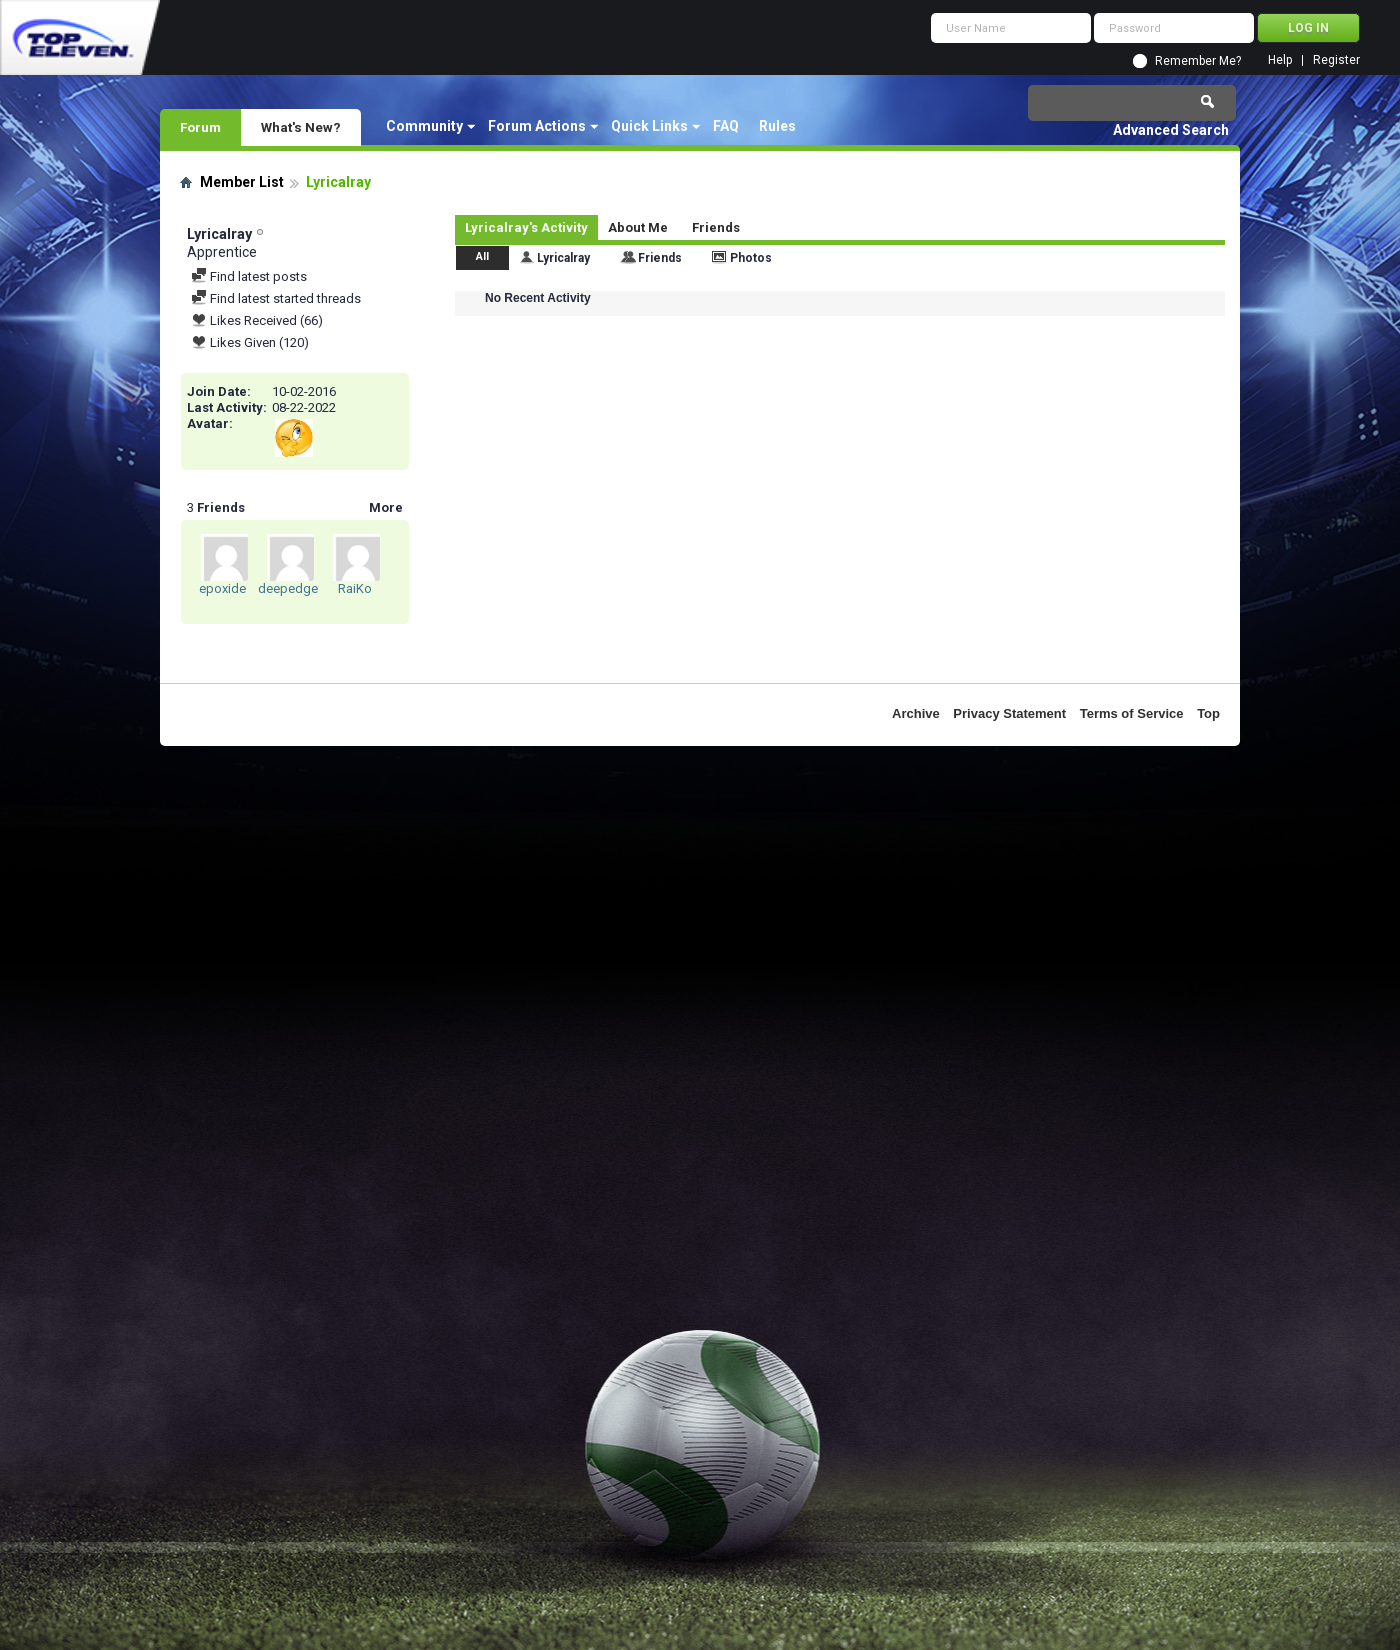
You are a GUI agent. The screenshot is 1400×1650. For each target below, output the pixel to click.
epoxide (222, 588)
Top (1208, 713)
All (482, 256)
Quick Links (649, 126)
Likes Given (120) (250, 342)
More (386, 507)
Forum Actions (537, 126)
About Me (638, 227)
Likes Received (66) (257, 320)
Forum (200, 127)
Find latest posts (249, 276)
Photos (751, 258)
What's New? (301, 127)
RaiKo (355, 588)
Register (1336, 60)
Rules (777, 126)
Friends (716, 227)
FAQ (726, 126)
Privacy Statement (1009, 713)
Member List (242, 182)
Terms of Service (1132, 713)
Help (1280, 60)
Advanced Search (1171, 130)
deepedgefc (294, 588)
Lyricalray (563, 258)
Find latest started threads (276, 298)
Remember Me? (1198, 61)
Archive (916, 713)
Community (424, 126)
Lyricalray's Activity (526, 227)
